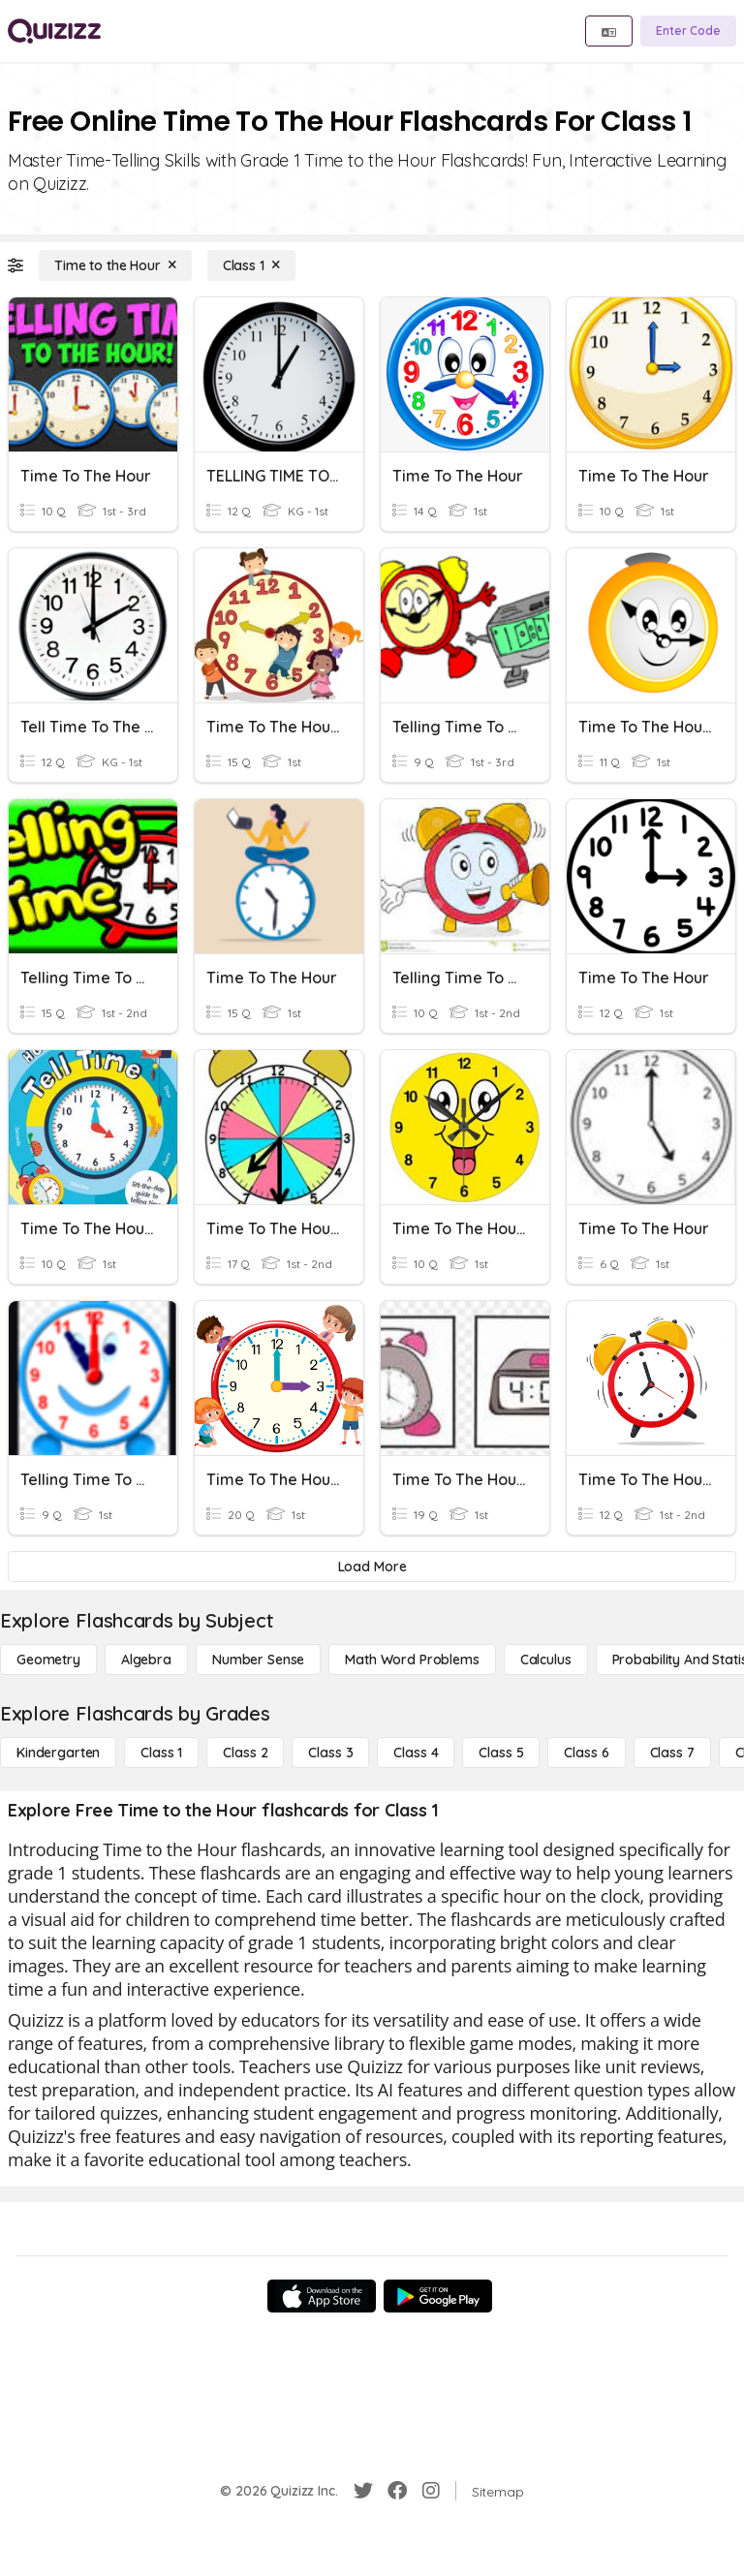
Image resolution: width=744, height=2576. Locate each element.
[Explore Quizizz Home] (54, 31)
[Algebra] (146, 1659)
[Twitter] (363, 2490)
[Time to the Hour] (115, 265)
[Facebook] (397, 2490)
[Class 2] (245, 1752)
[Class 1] (251, 265)
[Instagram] (431, 2490)
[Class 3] (330, 1752)
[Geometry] (48, 1659)
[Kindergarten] (58, 1752)
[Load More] (372, 1566)
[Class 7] (672, 1752)
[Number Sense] (258, 1659)
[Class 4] (415, 1752)
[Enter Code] (688, 31)
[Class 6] (586, 1752)
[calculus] (546, 1659)
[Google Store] (438, 2296)
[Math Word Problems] (411, 1659)
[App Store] (321, 2296)
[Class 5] (501, 1752)
